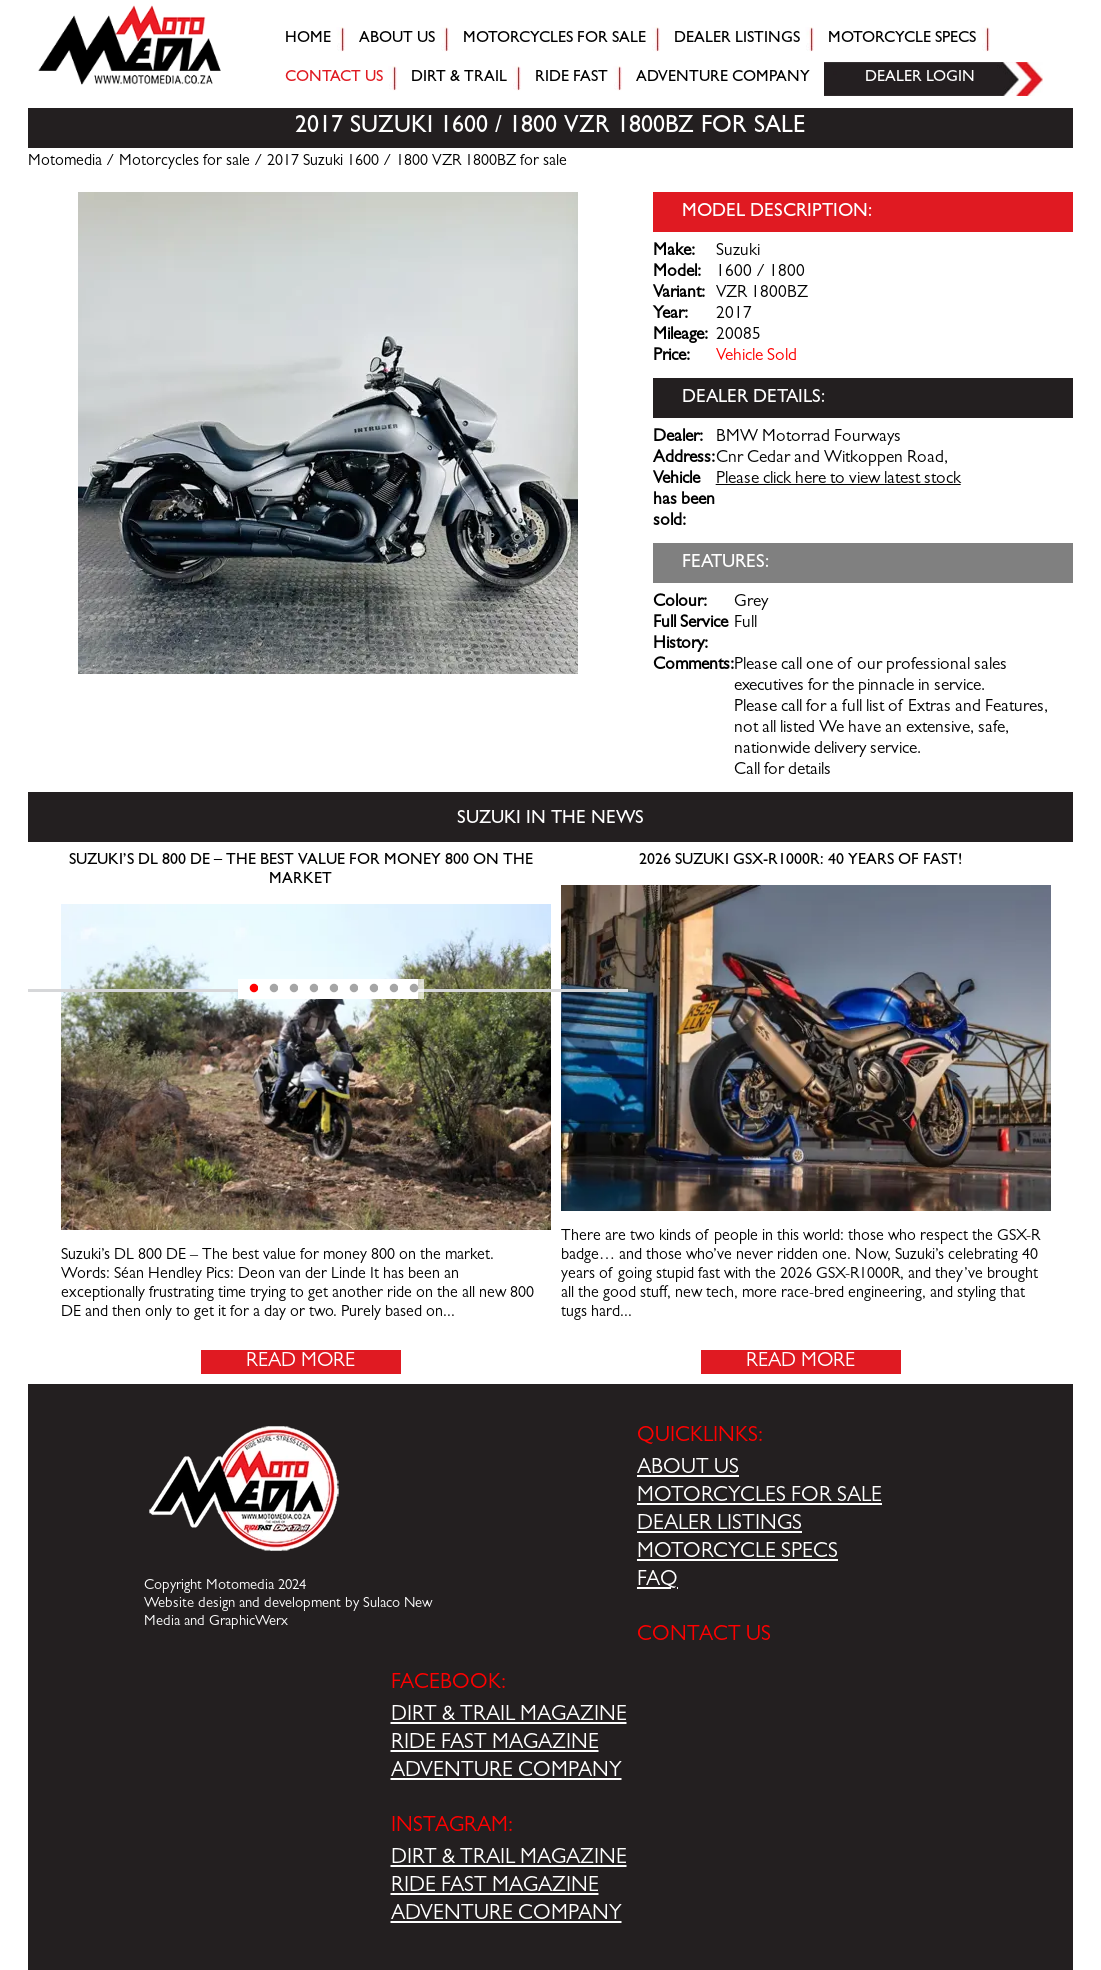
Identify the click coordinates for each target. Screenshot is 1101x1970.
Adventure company (723, 78)
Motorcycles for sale (554, 39)
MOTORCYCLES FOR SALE (759, 1497)
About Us (397, 39)
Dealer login (920, 78)
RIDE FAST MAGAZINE (495, 1744)
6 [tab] (354, 989)
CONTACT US (704, 1636)
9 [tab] (414, 989)
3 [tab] (294, 989)
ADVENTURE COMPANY (506, 1772)
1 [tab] (254, 989)
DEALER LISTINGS (719, 1525)
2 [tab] (274, 989)
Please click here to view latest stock (838, 480)
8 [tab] (394, 989)
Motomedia (65, 162)
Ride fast (571, 78)
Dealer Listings (737, 39)
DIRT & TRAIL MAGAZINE (509, 1716)
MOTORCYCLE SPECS (737, 1553)
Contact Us (334, 78)
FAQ (657, 1581)
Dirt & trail (459, 78)
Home (308, 39)
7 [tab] (374, 989)
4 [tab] (314, 989)
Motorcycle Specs (902, 39)
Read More (300, 1362)
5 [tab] (334, 989)
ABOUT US (688, 1469)
